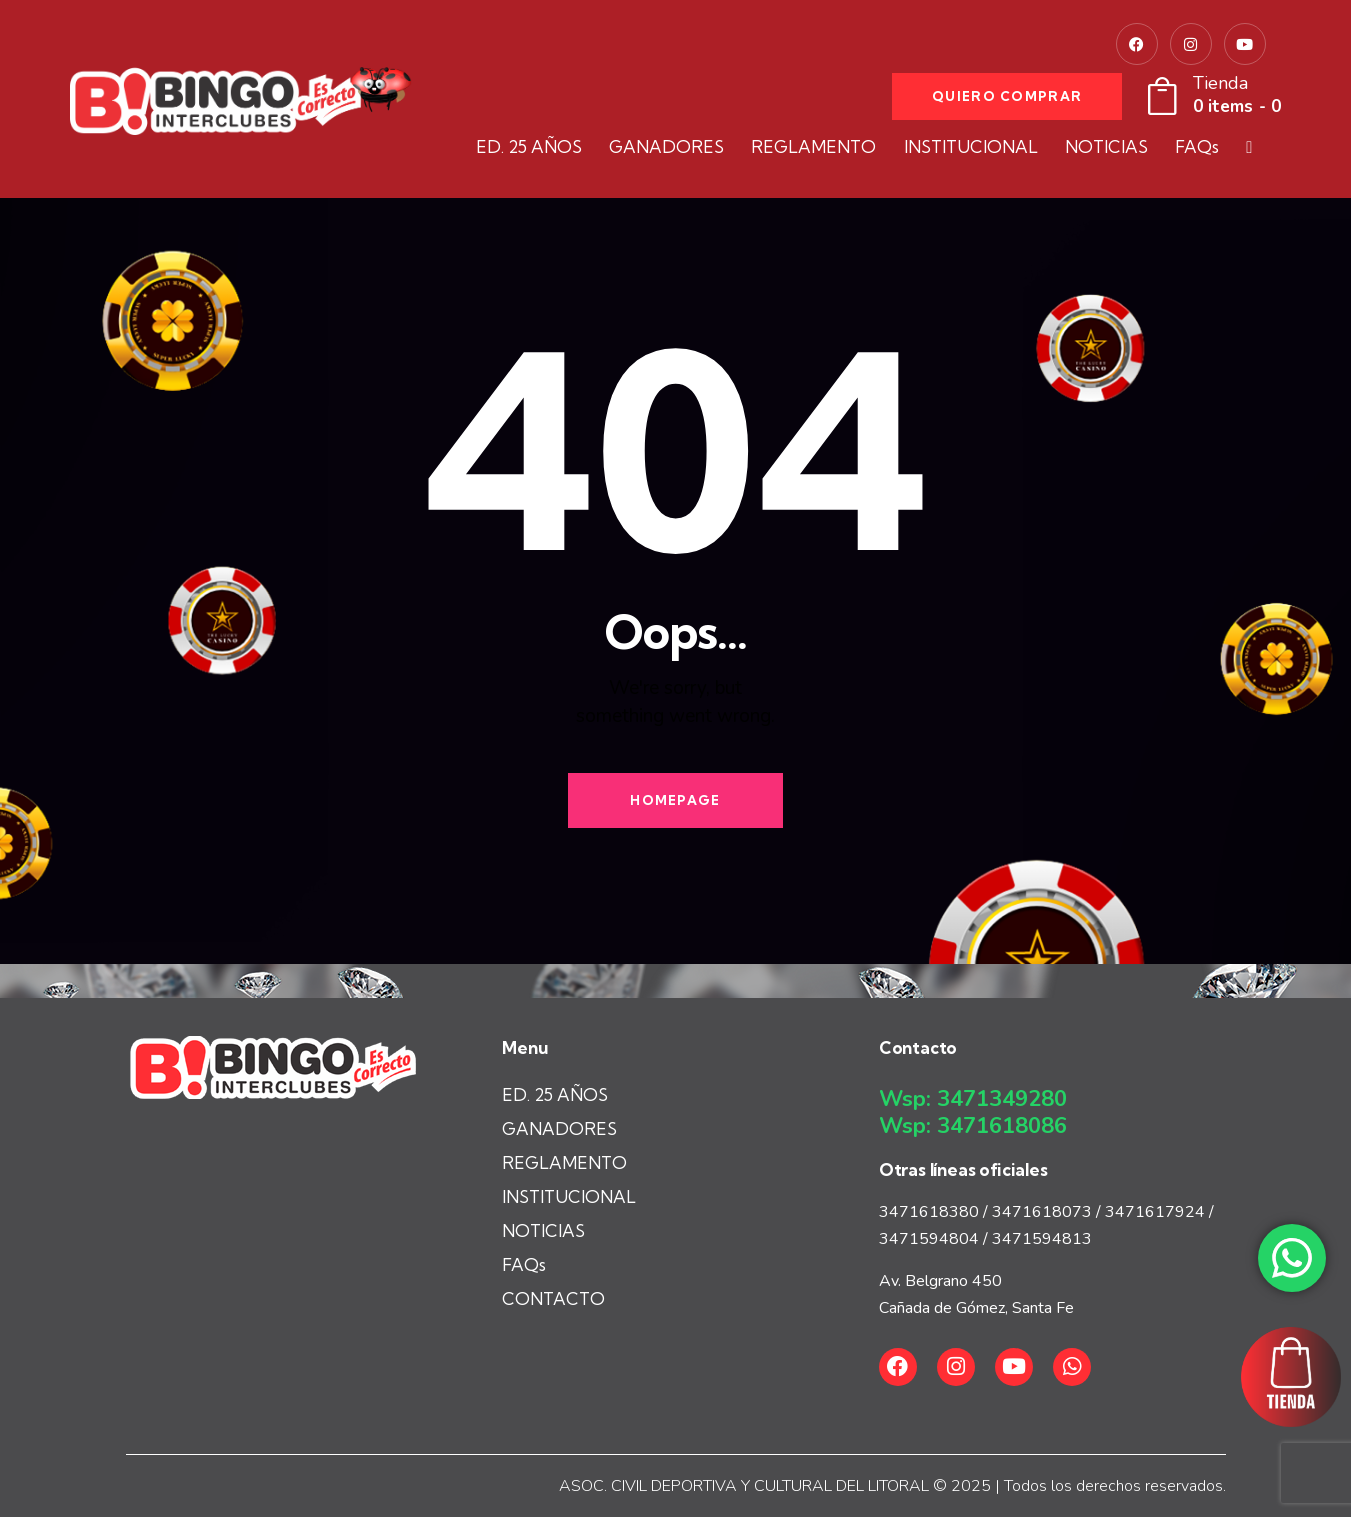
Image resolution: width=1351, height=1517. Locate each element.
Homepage (675, 800)
